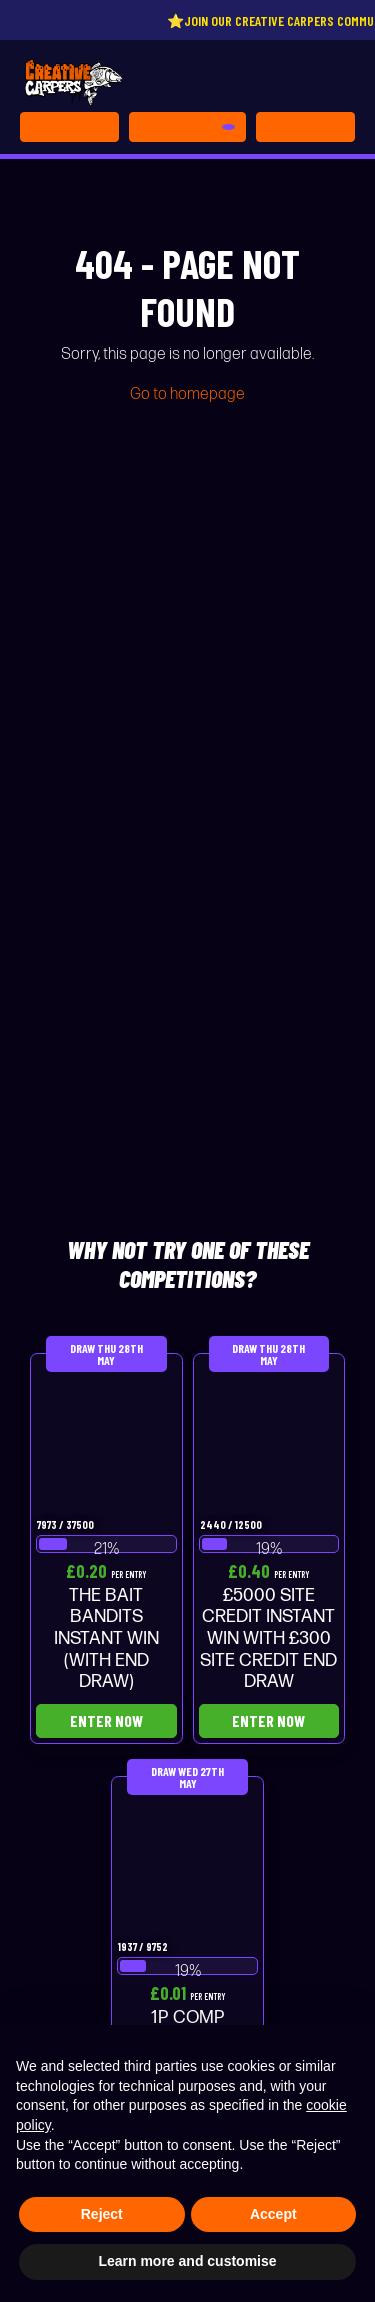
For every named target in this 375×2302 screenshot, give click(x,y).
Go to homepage (187, 394)
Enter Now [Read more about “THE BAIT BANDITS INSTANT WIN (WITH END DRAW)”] (106, 1720)
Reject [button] (102, 2214)
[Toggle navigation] (305, 127)
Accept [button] (273, 2214)
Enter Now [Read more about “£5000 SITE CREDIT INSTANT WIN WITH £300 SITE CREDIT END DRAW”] (268, 1720)
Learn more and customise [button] (187, 2261)
